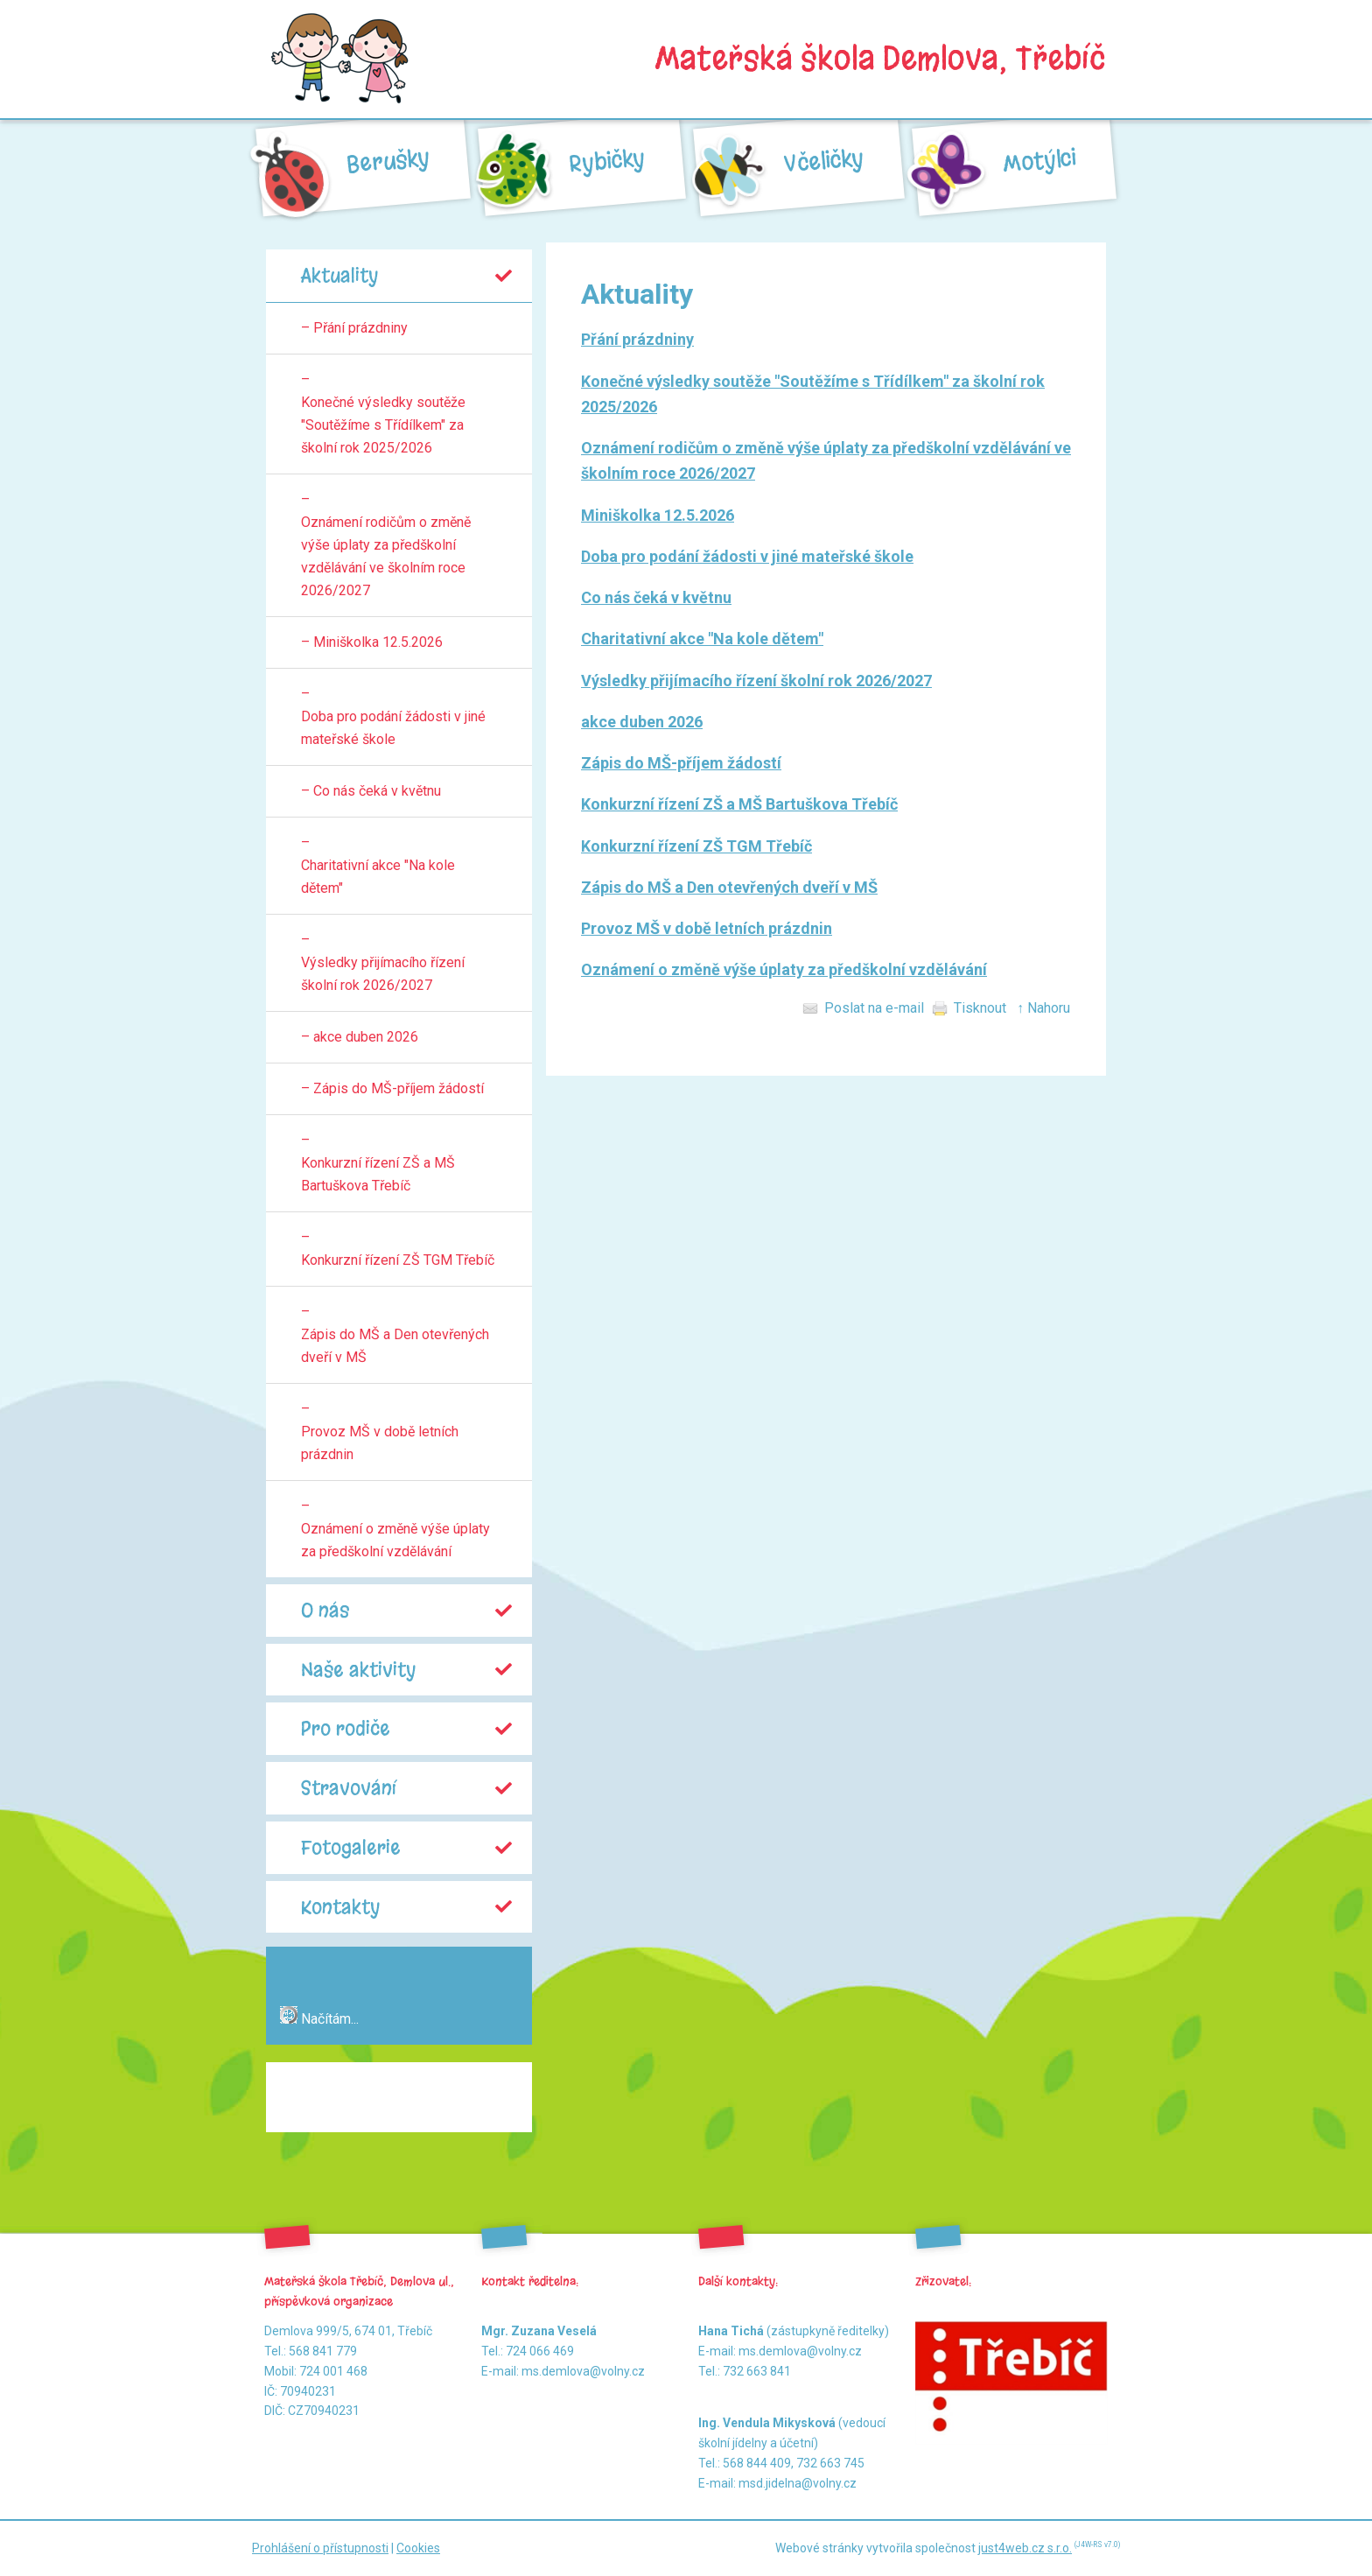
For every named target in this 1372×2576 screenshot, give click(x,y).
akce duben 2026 (642, 721)
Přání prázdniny (637, 339)
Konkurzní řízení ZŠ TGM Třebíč (696, 846)
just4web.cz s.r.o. (1025, 2548)
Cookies (418, 2548)
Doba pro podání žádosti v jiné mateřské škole (747, 556)
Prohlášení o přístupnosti (320, 2548)
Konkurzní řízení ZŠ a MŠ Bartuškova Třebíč (739, 804)
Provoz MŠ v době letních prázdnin (706, 928)
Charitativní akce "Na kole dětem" (702, 638)
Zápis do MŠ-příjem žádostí (681, 763)
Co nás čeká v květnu (656, 597)
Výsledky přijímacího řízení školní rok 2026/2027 (756, 680)
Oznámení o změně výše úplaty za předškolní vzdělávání (784, 969)
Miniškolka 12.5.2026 (657, 515)
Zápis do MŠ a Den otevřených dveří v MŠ (729, 887)
